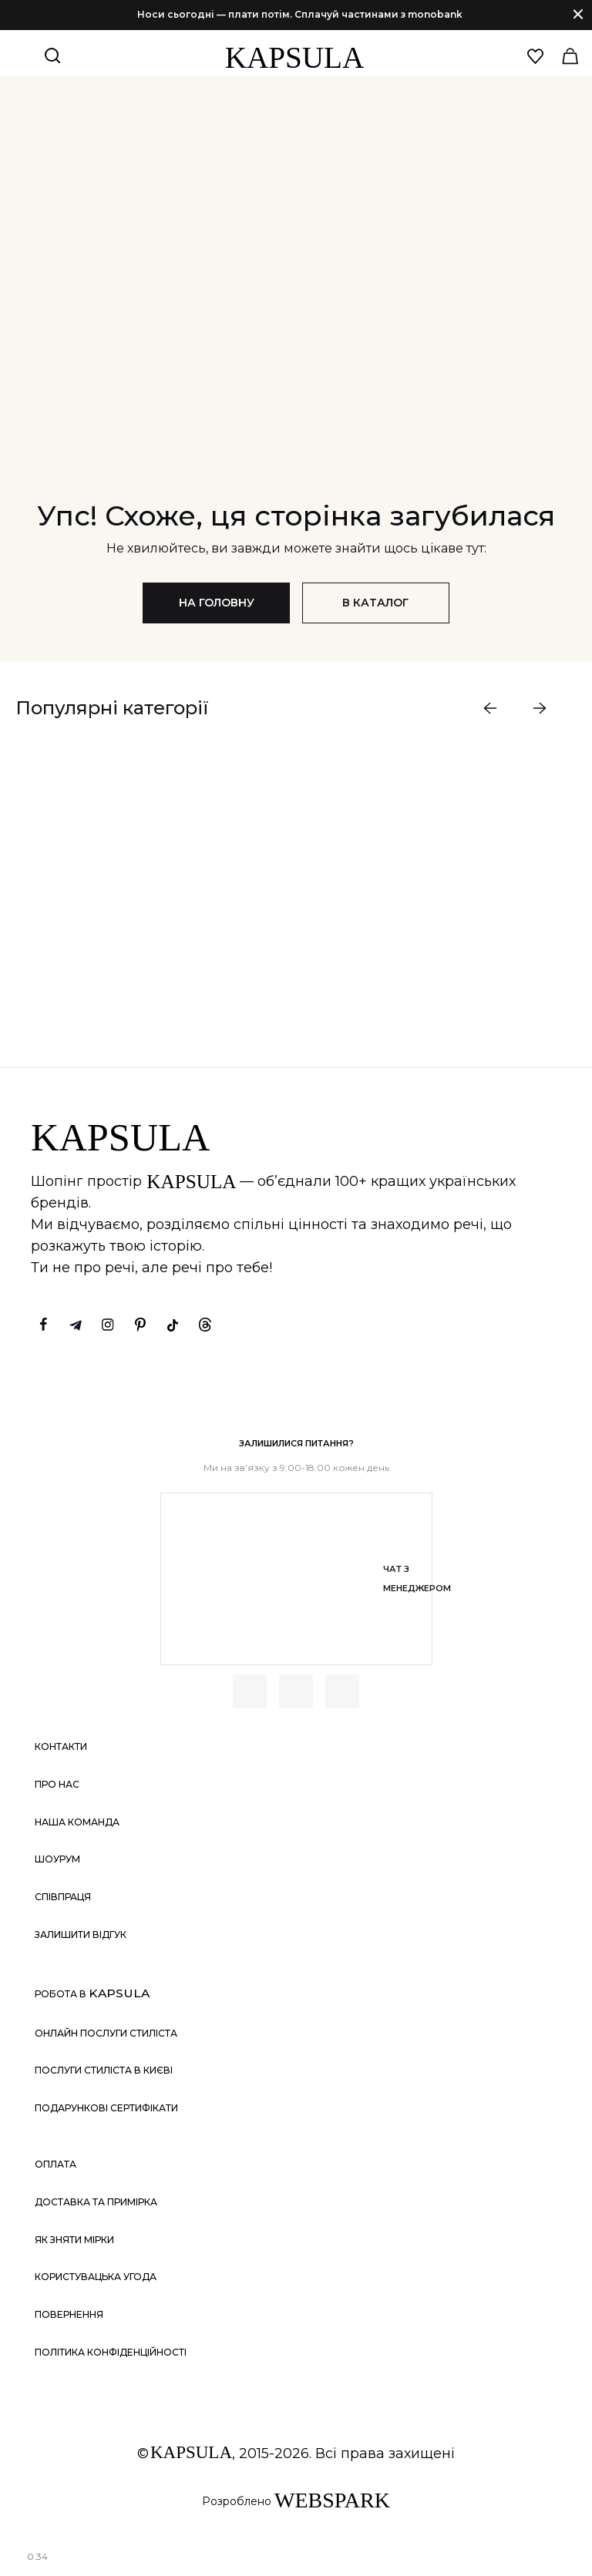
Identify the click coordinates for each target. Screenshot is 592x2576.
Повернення (69, 2314)
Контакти (61, 1747)
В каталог (376, 603)
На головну (216, 603)
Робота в (92, 1994)
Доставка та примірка (96, 2202)
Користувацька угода (95, 2277)
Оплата (55, 2165)
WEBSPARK (332, 2501)
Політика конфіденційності (111, 2352)
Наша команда (77, 1822)
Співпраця (63, 1897)
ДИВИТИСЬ (130, 962)
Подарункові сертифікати (106, 2108)
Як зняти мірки (74, 2239)
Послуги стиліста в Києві (104, 2071)
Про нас (57, 1784)
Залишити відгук (80, 1934)
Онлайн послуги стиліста (106, 2033)
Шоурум (57, 1860)
